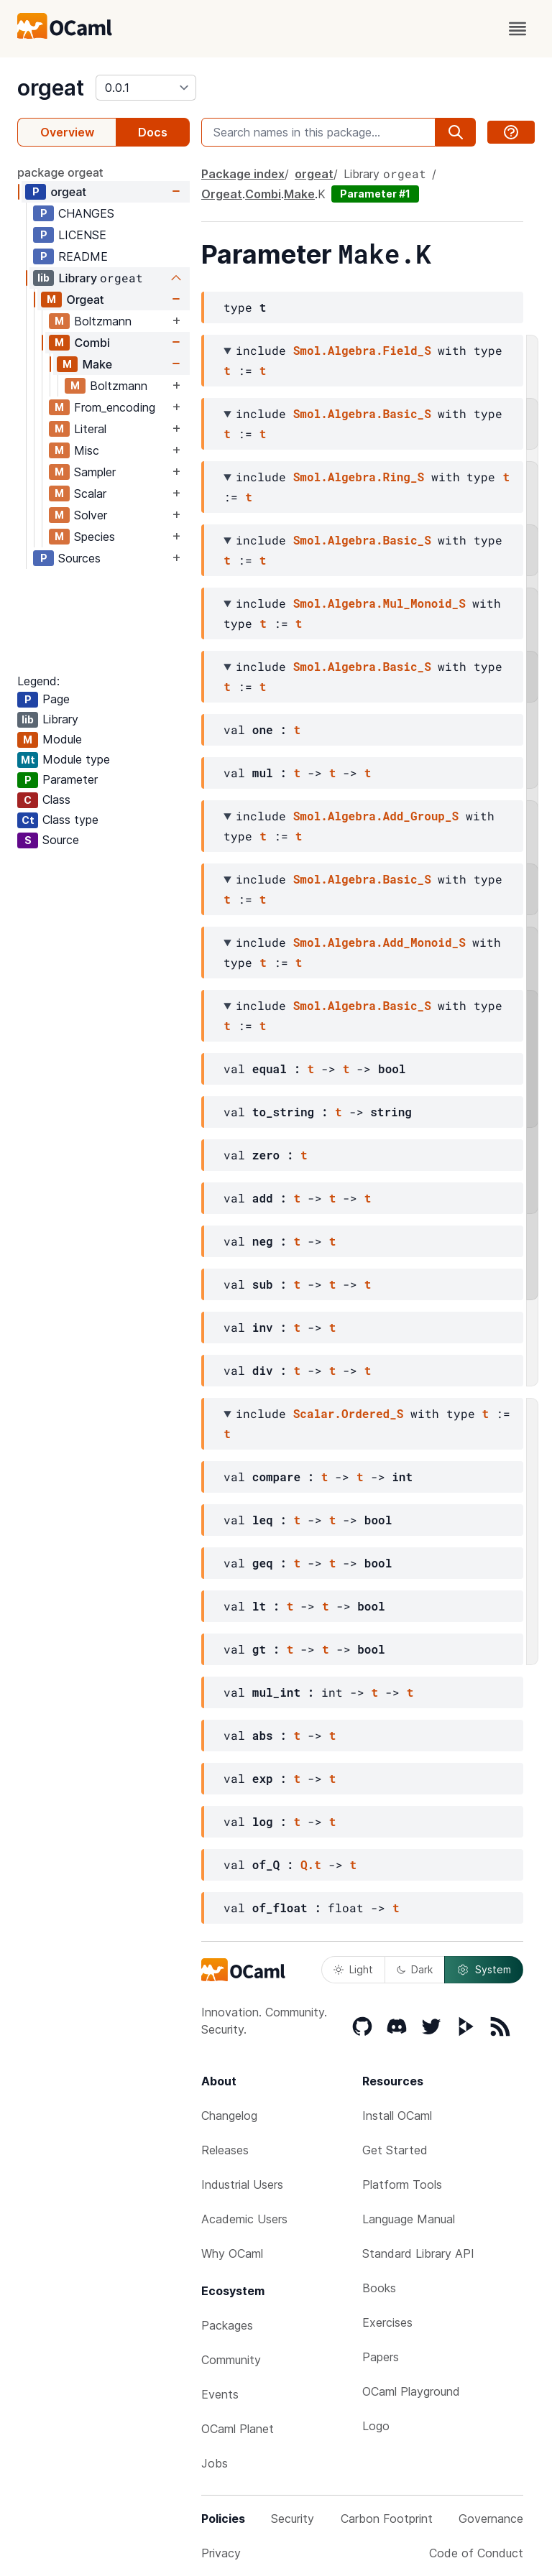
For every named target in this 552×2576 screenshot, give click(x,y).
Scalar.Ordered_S (348, 1413)
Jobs (214, 2463)
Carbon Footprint (387, 2518)
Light (353, 1969)
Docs (152, 132)
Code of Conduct (476, 2553)
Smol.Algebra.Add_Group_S (376, 815)
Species (94, 536)
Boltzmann (103, 321)
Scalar (90, 493)
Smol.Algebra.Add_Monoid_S (379, 942)
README (83, 256)
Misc (86, 450)
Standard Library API (418, 2253)
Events (220, 2394)
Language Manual (408, 2219)
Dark (415, 1969)
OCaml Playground (411, 2391)
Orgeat (85, 299)
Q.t (310, 1864)
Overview (67, 132)
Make (97, 364)
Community (231, 2360)
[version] (146, 88)
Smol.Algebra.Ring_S (358, 476)
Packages (227, 2325)
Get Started (395, 2150)
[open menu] (517, 28)
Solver (90, 515)
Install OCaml (397, 2115)
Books (379, 2288)
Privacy (221, 2553)
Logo (376, 2426)
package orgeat (60, 172)
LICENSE (82, 235)
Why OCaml (232, 2253)
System (483, 1969)
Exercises (387, 2322)
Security (292, 2518)
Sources (79, 558)
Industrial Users (242, 2184)
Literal (90, 429)
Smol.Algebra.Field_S (362, 350)
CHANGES (86, 213)
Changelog (229, 2115)
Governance (491, 2518)
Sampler (95, 472)
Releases (225, 2150)
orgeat (50, 88)
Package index (243, 174)
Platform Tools (402, 2184)
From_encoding (114, 407)
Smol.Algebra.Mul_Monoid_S (379, 603)
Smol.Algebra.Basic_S (362, 413)
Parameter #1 (375, 193)
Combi (92, 342)
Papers (380, 2357)
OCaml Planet (237, 2429)
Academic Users (244, 2219)
